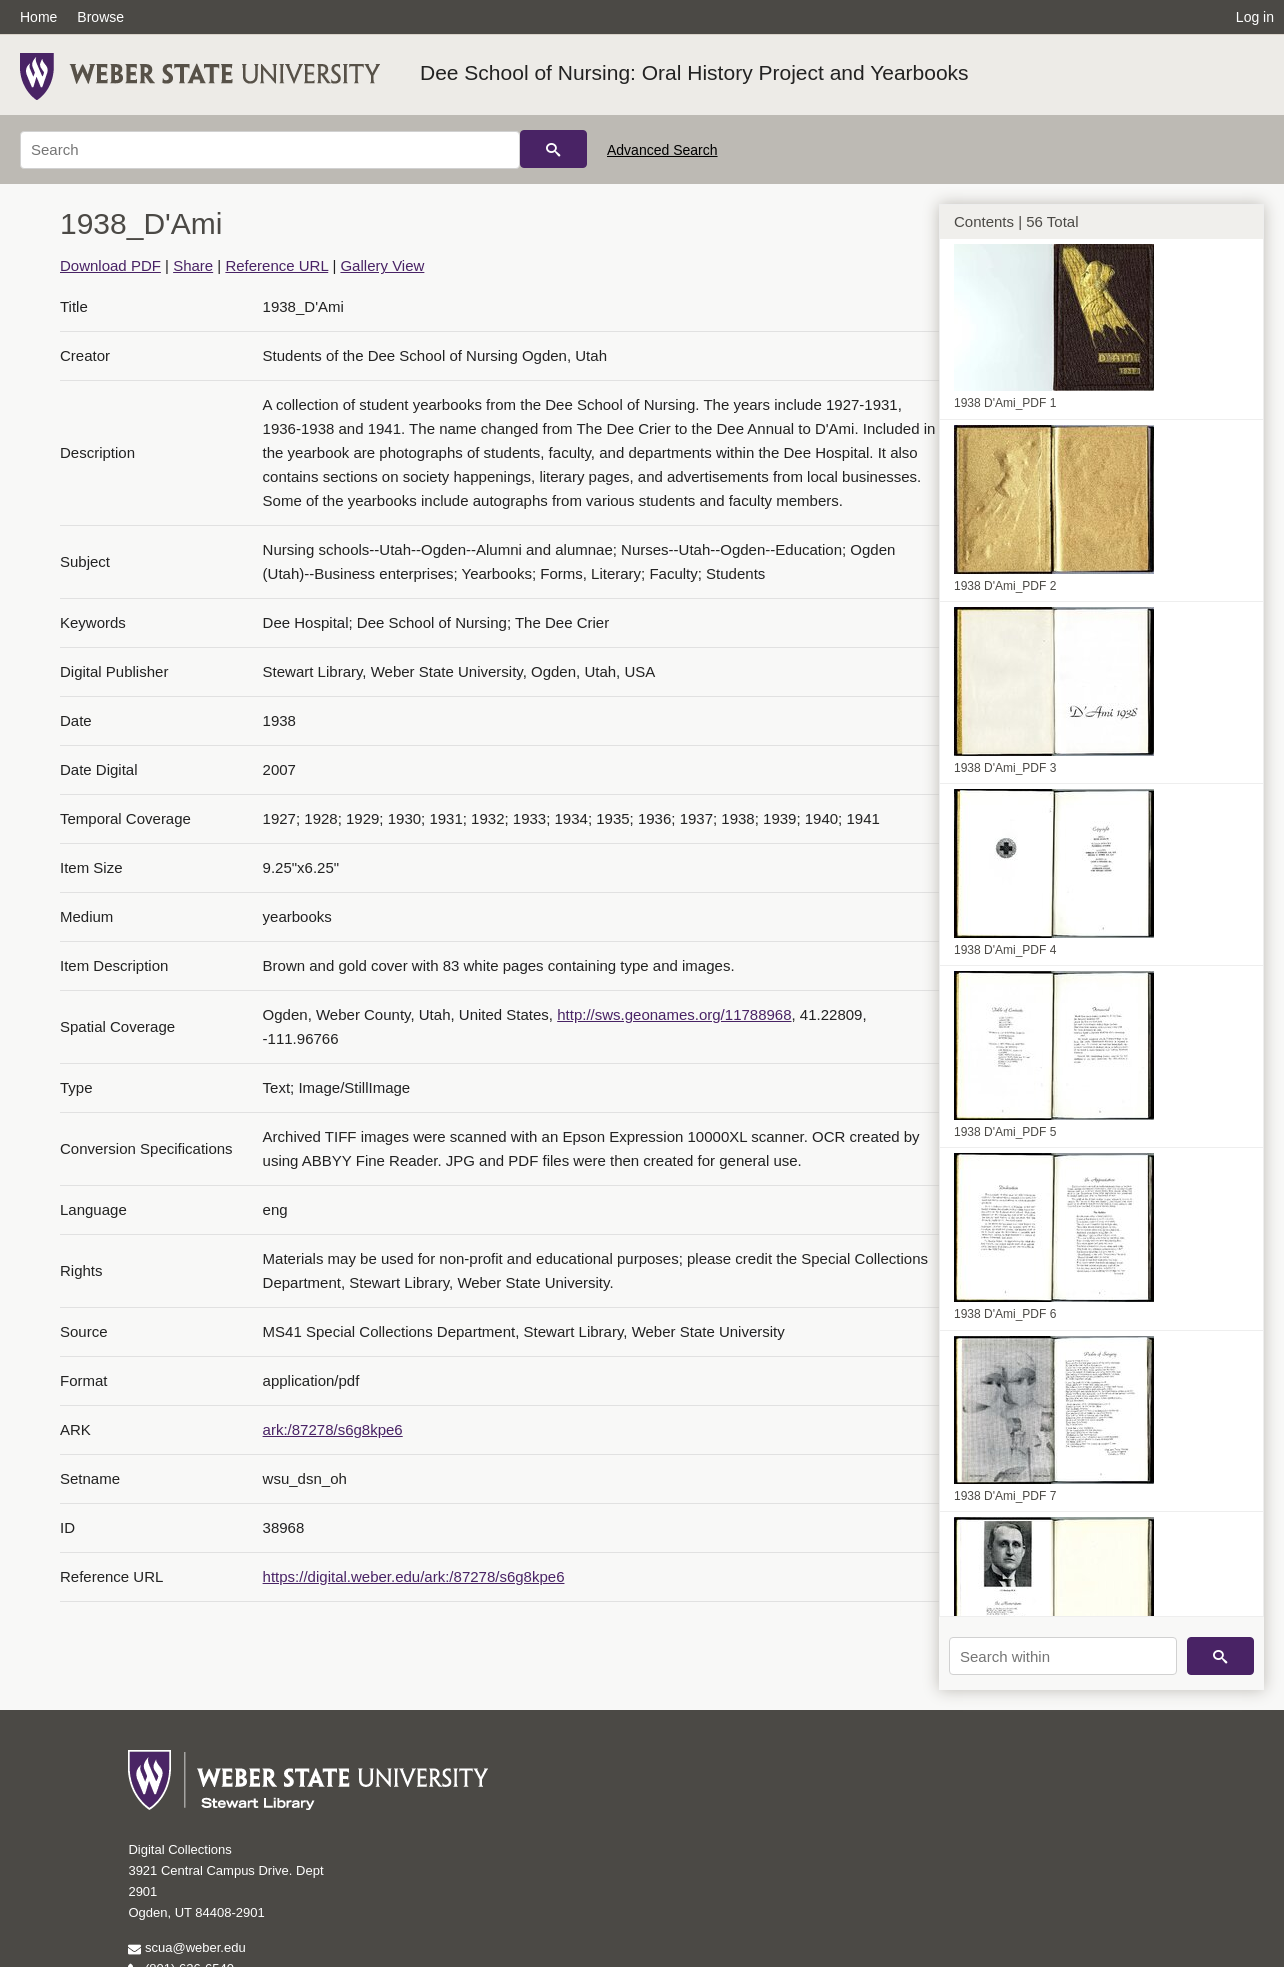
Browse (100, 17)
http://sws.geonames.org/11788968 (674, 1014)
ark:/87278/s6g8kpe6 (333, 1429)
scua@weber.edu (186, 1947)
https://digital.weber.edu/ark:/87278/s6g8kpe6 (414, 1576)
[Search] (270, 150)
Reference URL (276, 265)
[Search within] (1063, 1656)
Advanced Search (662, 150)
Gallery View (382, 265)
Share (193, 265)
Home (38, 17)
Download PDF (110, 265)
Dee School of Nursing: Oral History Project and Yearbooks (694, 72)
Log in (1255, 17)
